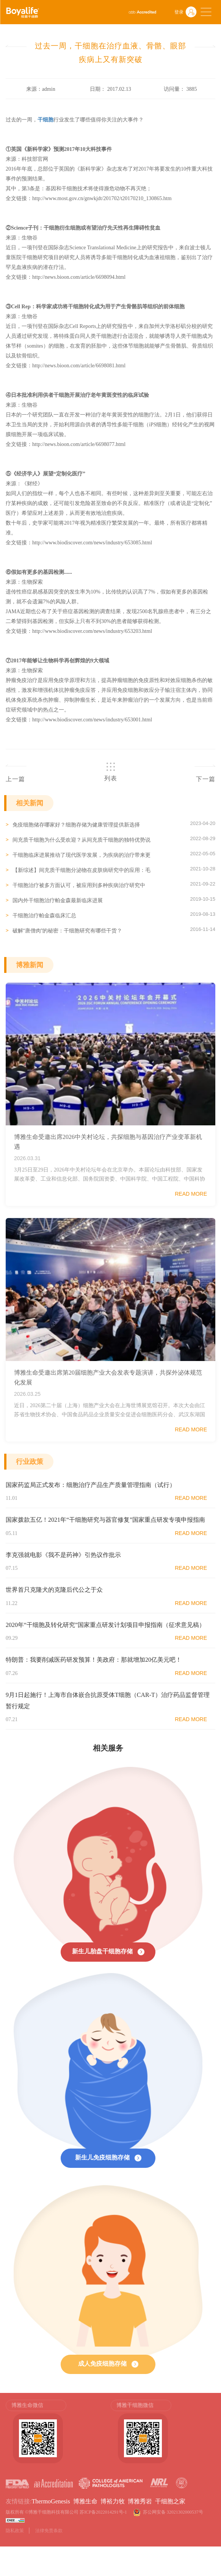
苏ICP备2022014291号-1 (103, 2512)
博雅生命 (85, 2501)
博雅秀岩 (140, 2501)
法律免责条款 (49, 2530)
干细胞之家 (170, 2501)
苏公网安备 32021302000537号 (174, 2512)
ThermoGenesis (50, 2501)
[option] (58, 2431)
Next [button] (211, 2435)
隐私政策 (15, 2530)
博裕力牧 (112, 2501)
